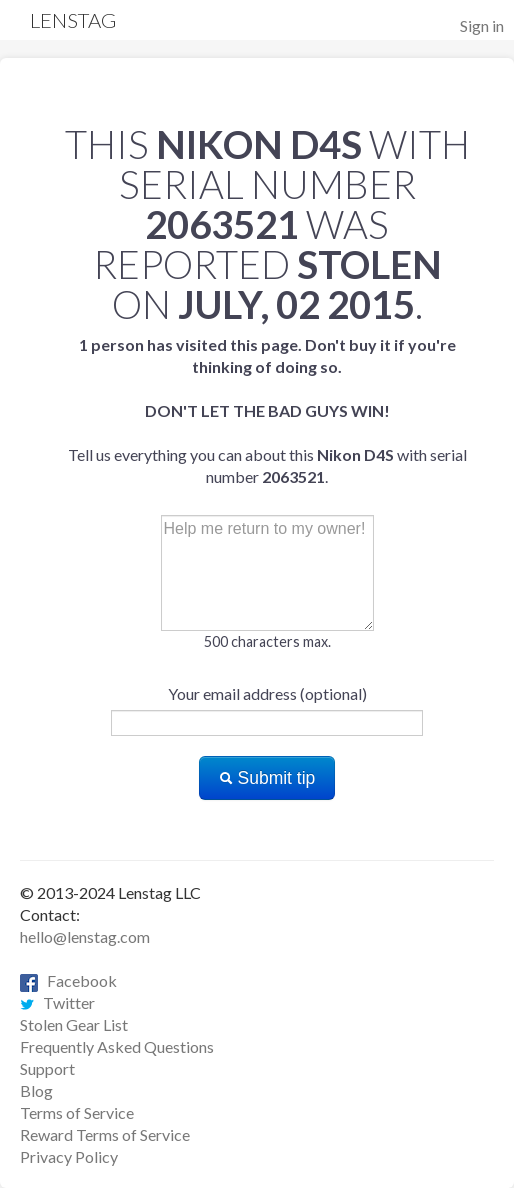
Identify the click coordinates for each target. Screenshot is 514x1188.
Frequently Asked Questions (117, 1046)
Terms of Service (77, 1112)
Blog (36, 1090)
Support (47, 1068)
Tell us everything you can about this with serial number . (267, 410)
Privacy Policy (69, 1156)
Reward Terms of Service (105, 1134)
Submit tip (267, 778)
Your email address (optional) (267, 693)
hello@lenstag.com (85, 936)
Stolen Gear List (74, 1024)
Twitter (57, 1002)
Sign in (482, 25)
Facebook (68, 980)
